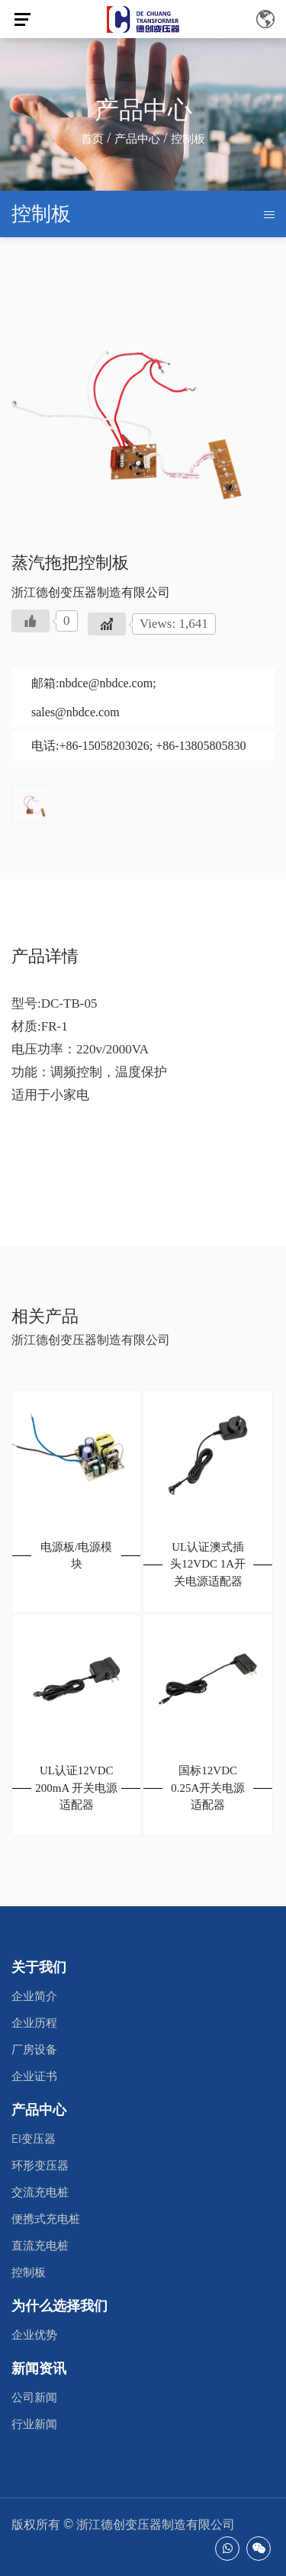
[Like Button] (30, 620)
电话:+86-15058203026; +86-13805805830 (138, 745)
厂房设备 (34, 2050)
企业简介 (34, 1996)
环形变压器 (40, 2165)
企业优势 (34, 2335)
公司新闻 (34, 2397)
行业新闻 (34, 2424)
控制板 (28, 2272)
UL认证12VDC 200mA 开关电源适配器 (76, 1787)
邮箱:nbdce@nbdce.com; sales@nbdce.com (93, 698)
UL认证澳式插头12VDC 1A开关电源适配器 (208, 1564)
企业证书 (34, 2076)
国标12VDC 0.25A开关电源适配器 (208, 1787)
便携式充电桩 (45, 2219)
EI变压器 (33, 2139)
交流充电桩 (40, 2192)
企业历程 (34, 2023)
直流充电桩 (40, 2246)
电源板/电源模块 (76, 1556)
